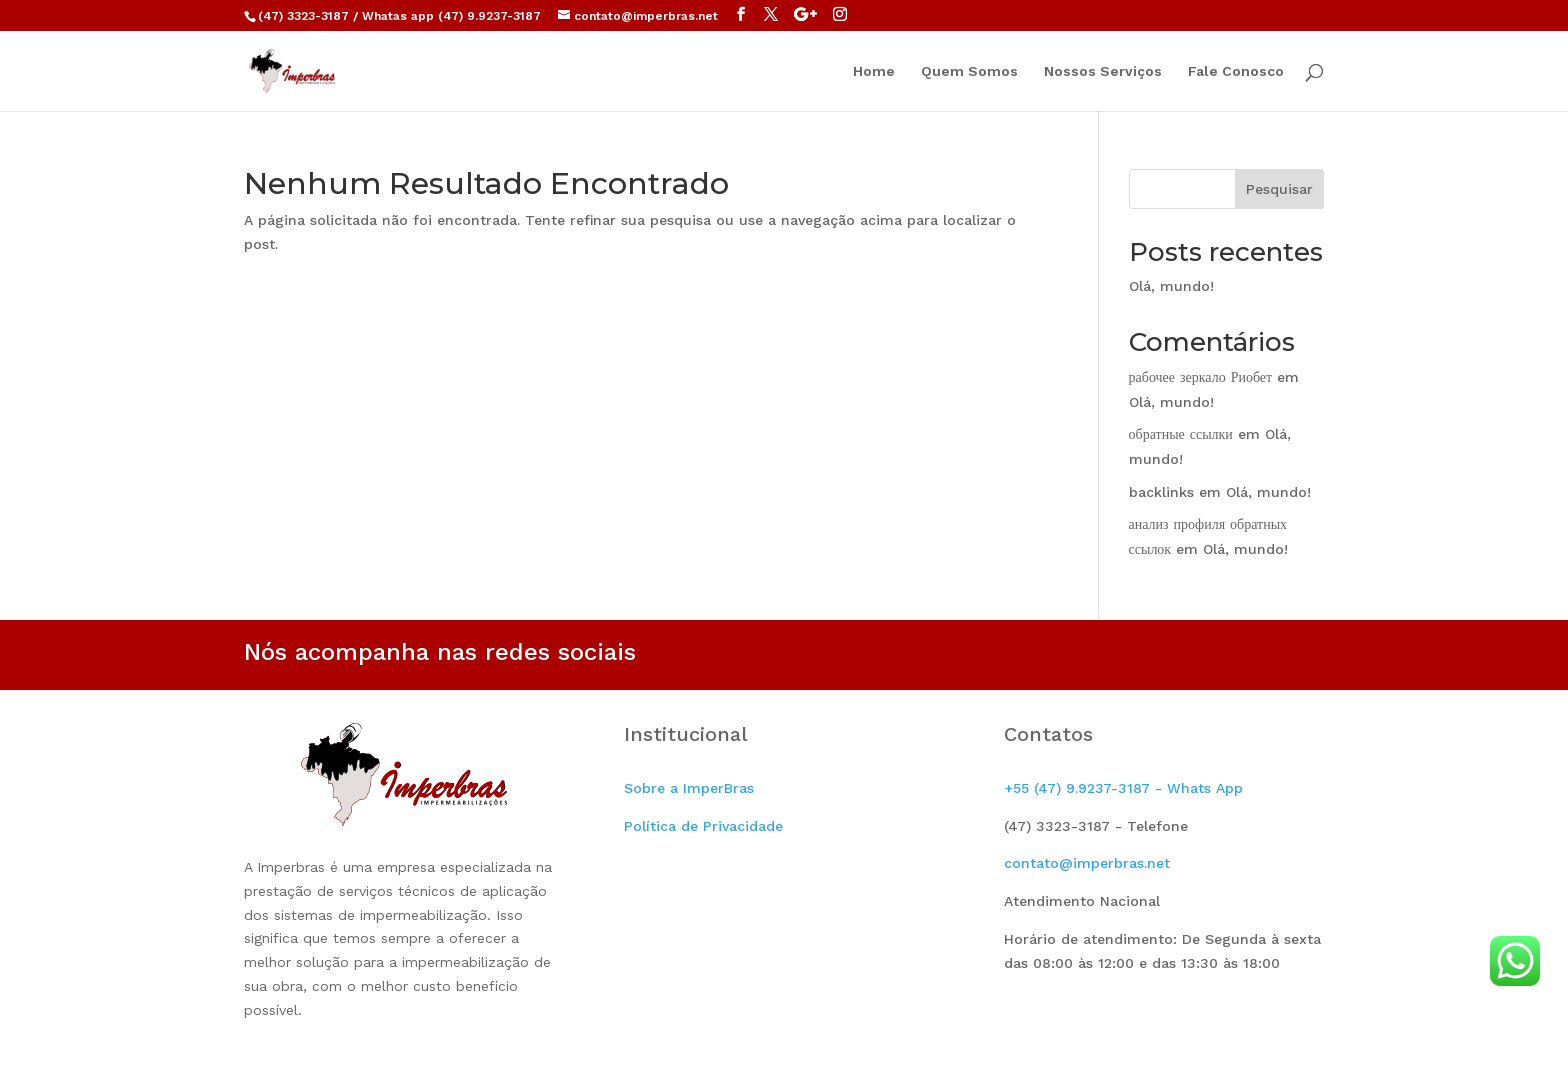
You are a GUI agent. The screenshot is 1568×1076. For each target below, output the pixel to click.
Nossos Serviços (1103, 71)
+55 (1123, 788)
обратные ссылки (1181, 434)
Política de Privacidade (703, 826)
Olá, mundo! (1171, 286)
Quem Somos (969, 71)
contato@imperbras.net (1087, 863)
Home (874, 71)
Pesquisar (1279, 189)
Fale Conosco (1236, 71)
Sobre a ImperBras (689, 788)
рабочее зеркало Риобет (1201, 377)
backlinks (1161, 492)
